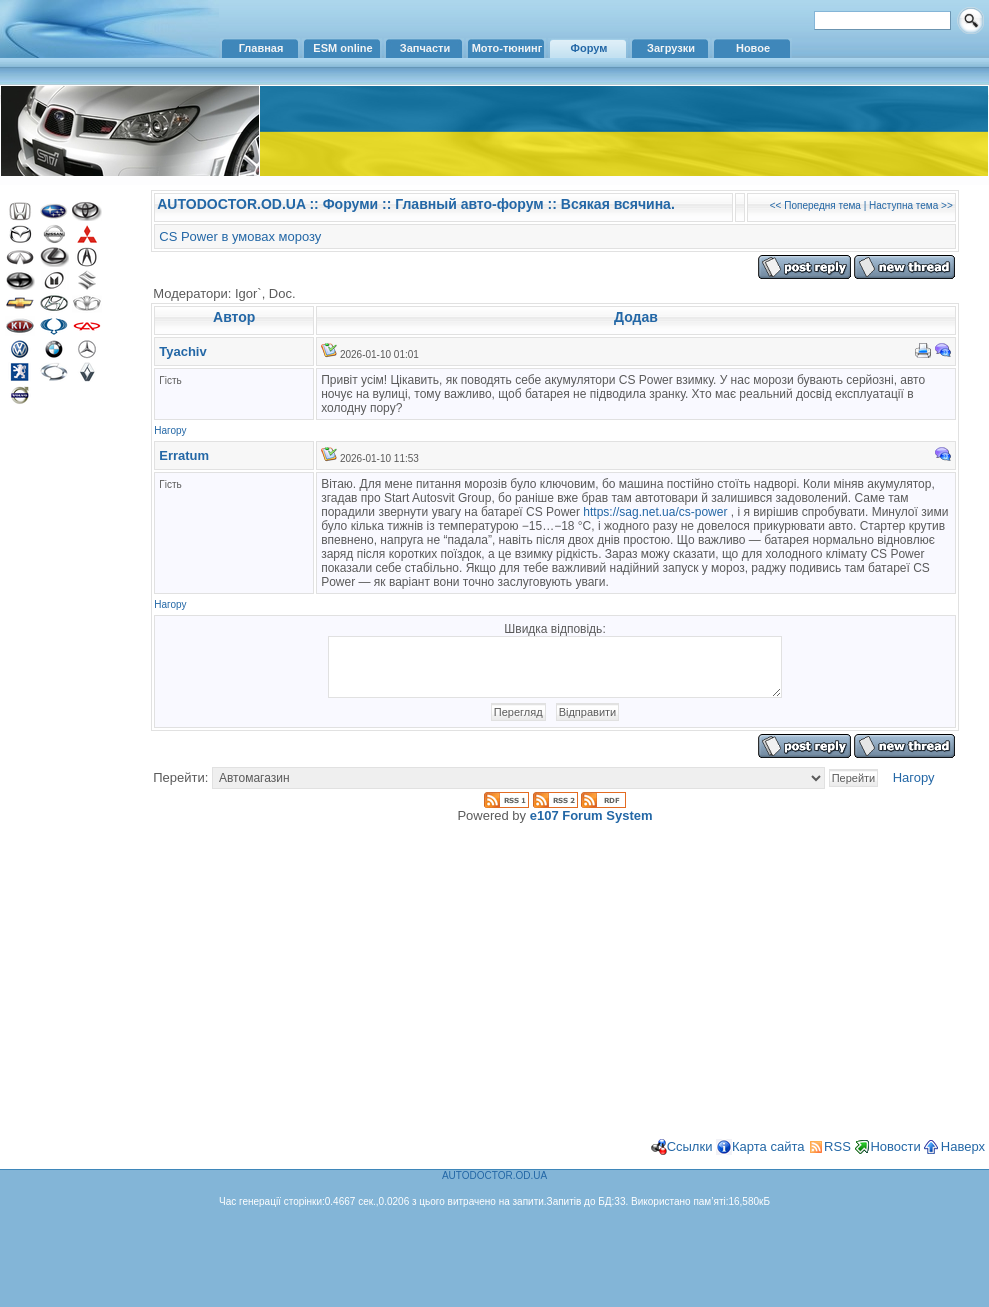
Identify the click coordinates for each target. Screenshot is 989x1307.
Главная (261, 48)
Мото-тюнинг (507, 48)
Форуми (350, 204)
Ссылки (690, 1158)
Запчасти (425, 48)
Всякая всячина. (618, 204)
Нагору (170, 430)
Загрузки (671, 48)
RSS (837, 1158)
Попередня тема (822, 205)
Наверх (963, 1158)
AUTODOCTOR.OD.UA (231, 204)
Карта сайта (768, 1158)
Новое (753, 48)
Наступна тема (903, 205)
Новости (895, 1158)
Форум (589, 48)
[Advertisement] (65, 738)
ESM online (342, 48)
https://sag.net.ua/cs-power (655, 512)
